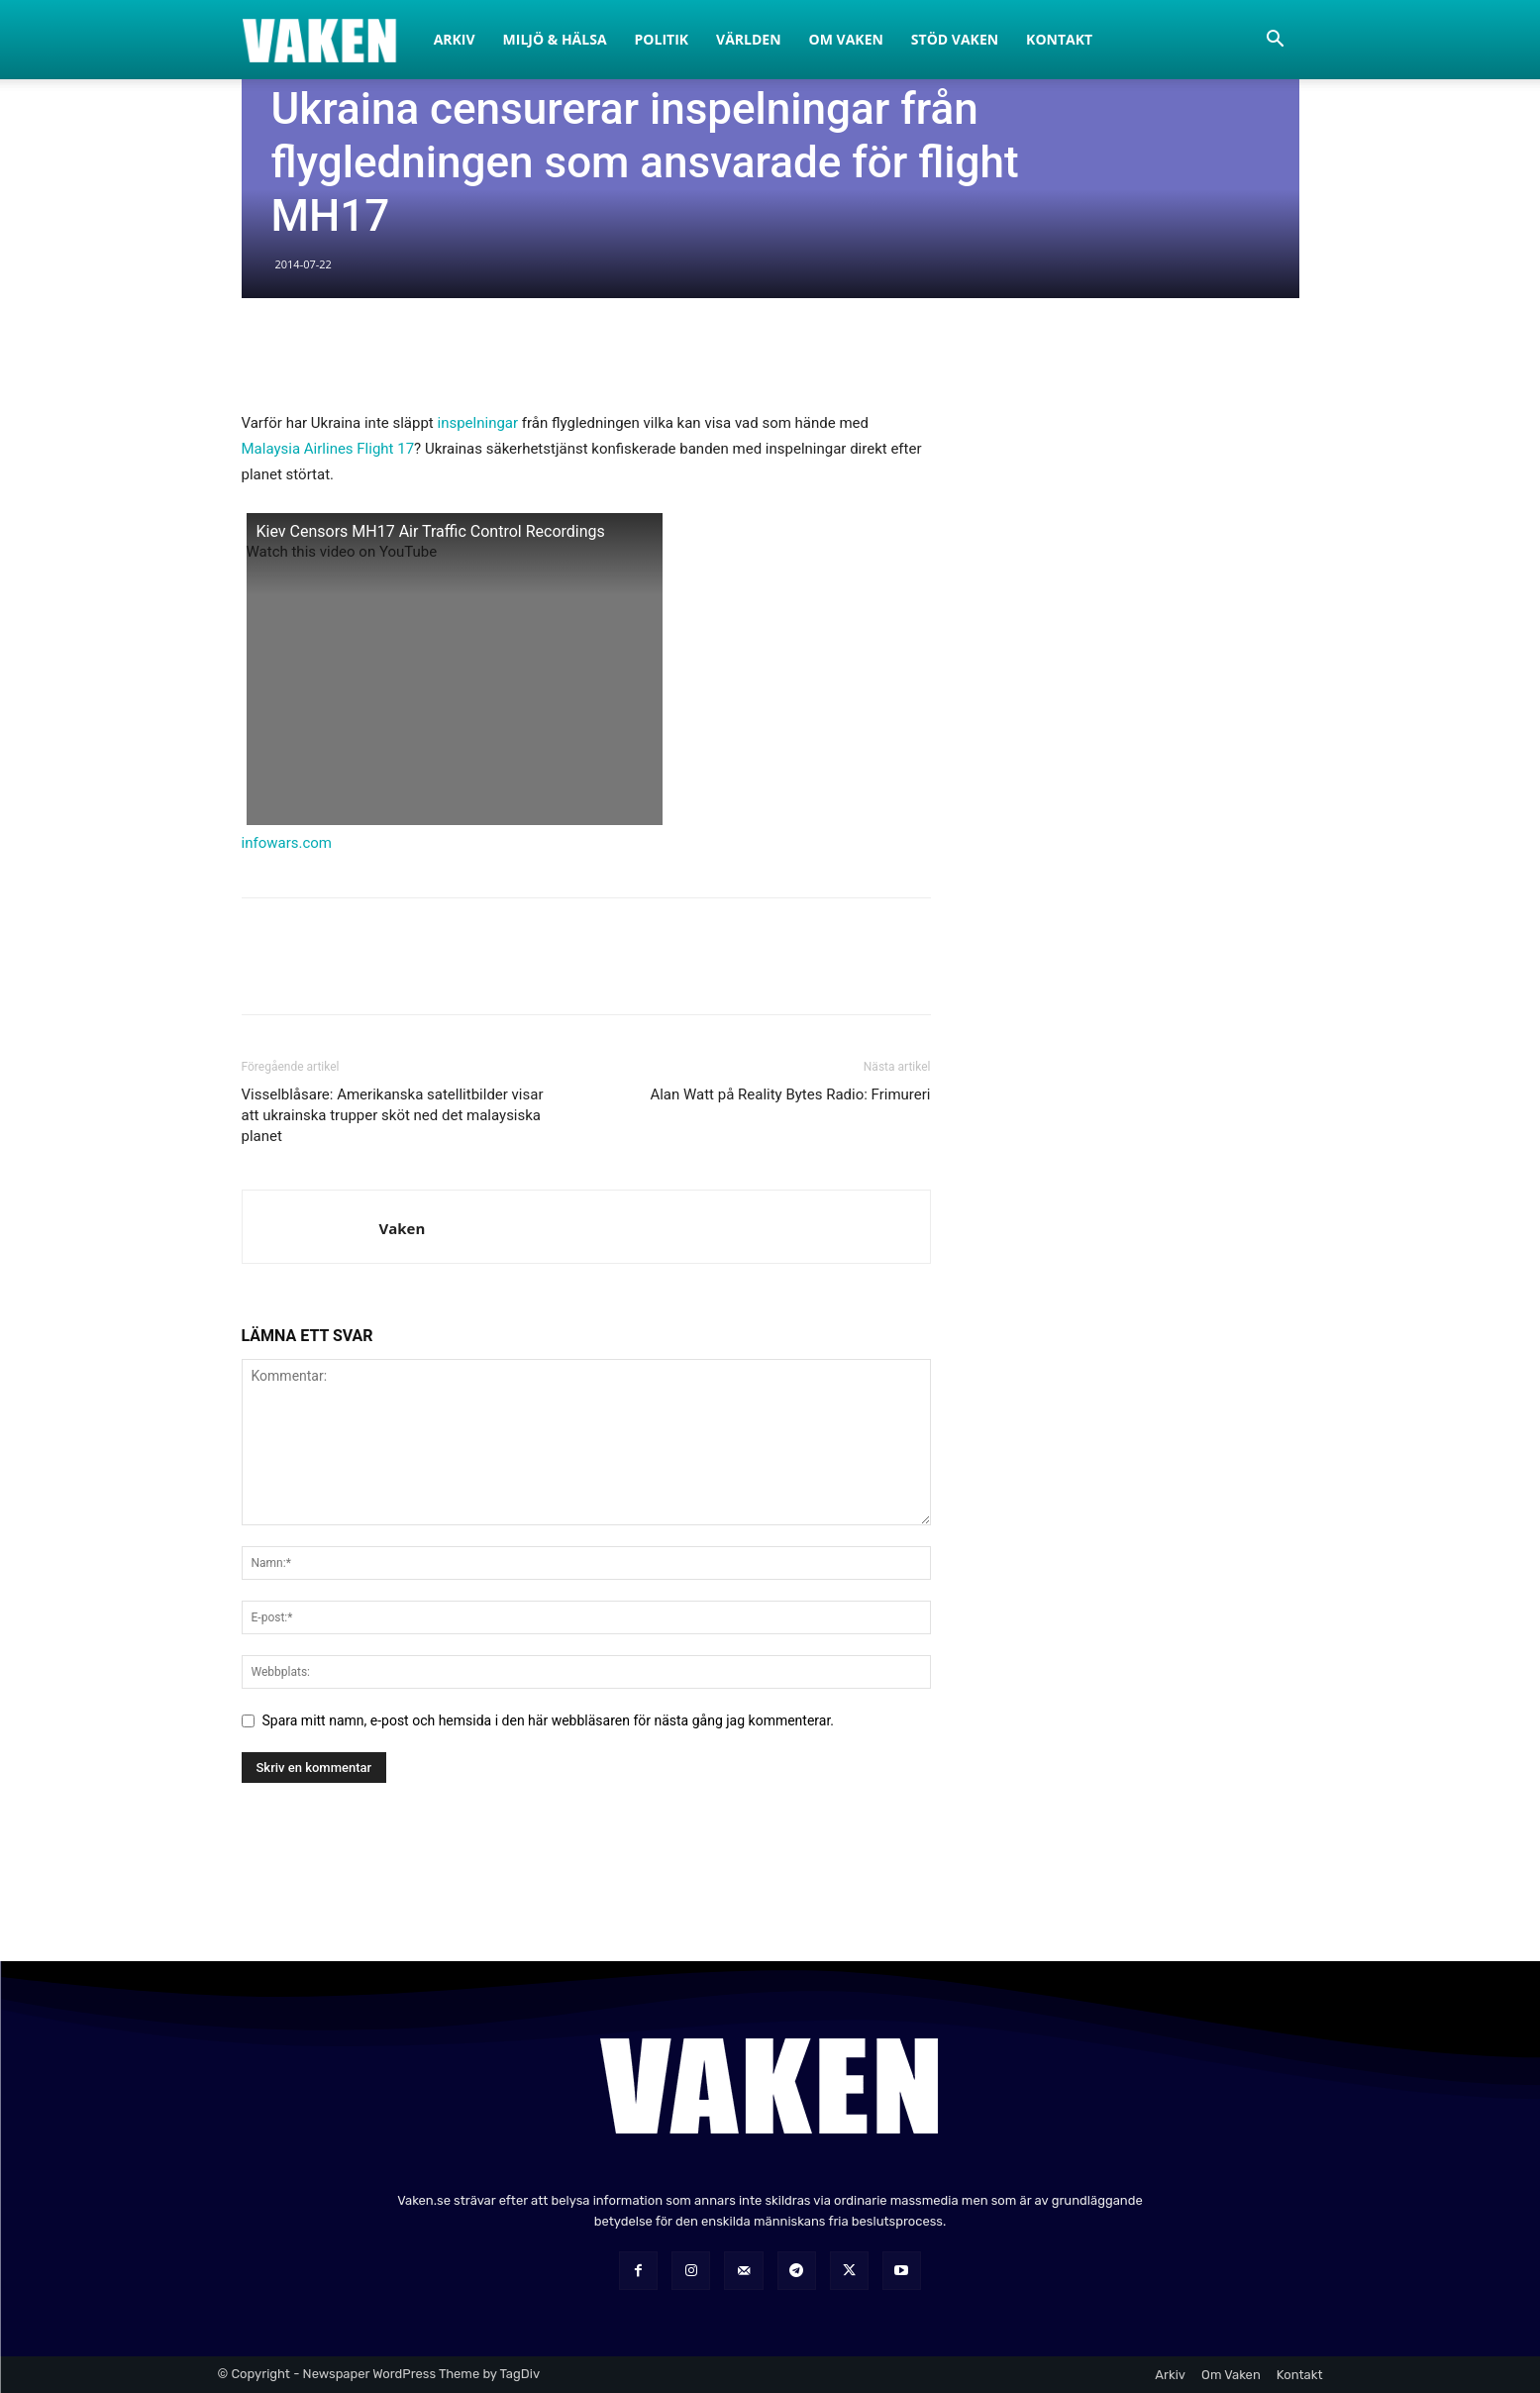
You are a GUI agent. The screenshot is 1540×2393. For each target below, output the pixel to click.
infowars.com (287, 843)
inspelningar (478, 423)
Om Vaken (846, 39)
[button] (1275, 41)
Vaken (402, 1228)
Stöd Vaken (954, 39)
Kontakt (1059, 39)
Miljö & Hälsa (555, 39)
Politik (662, 39)
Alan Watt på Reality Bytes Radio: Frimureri (790, 1094)
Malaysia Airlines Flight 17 (328, 449)
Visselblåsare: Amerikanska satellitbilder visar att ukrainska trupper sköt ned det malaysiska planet (393, 1115)
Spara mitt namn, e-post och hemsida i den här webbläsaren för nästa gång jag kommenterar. (548, 1720)
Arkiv (454, 39)
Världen (748, 39)
